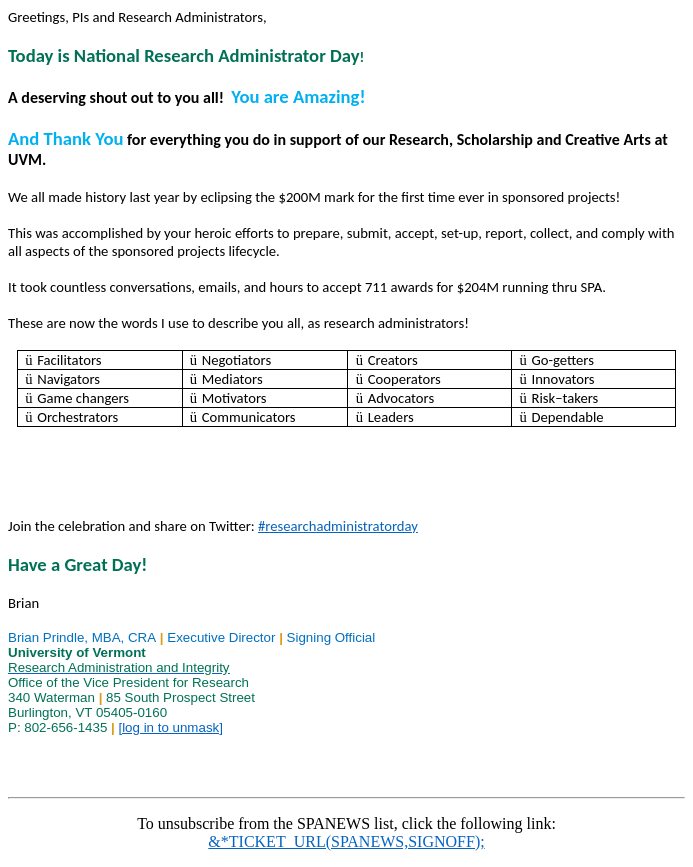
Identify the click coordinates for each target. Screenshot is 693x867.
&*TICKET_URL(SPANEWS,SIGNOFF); (346, 841)
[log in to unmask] (170, 727)
